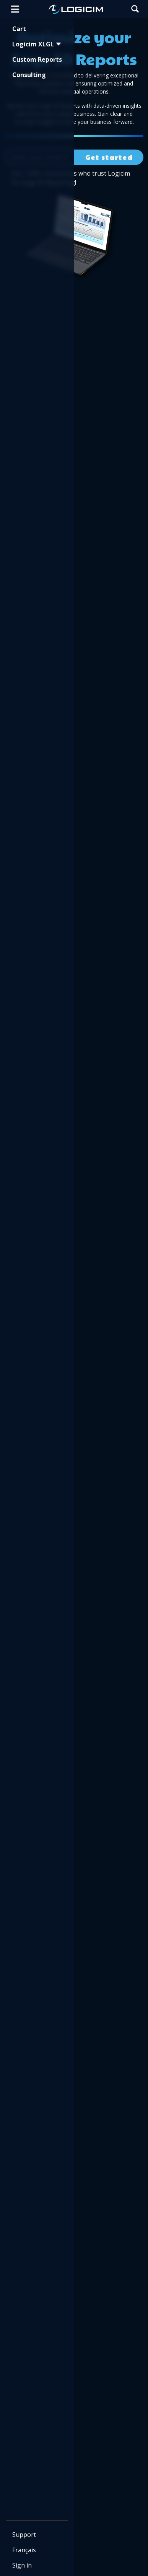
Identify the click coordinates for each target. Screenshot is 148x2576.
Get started (109, 157)
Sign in (22, 2565)
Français (24, 2550)
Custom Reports (37, 59)
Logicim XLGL (37, 44)
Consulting (29, 75)
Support (24, 2534)
